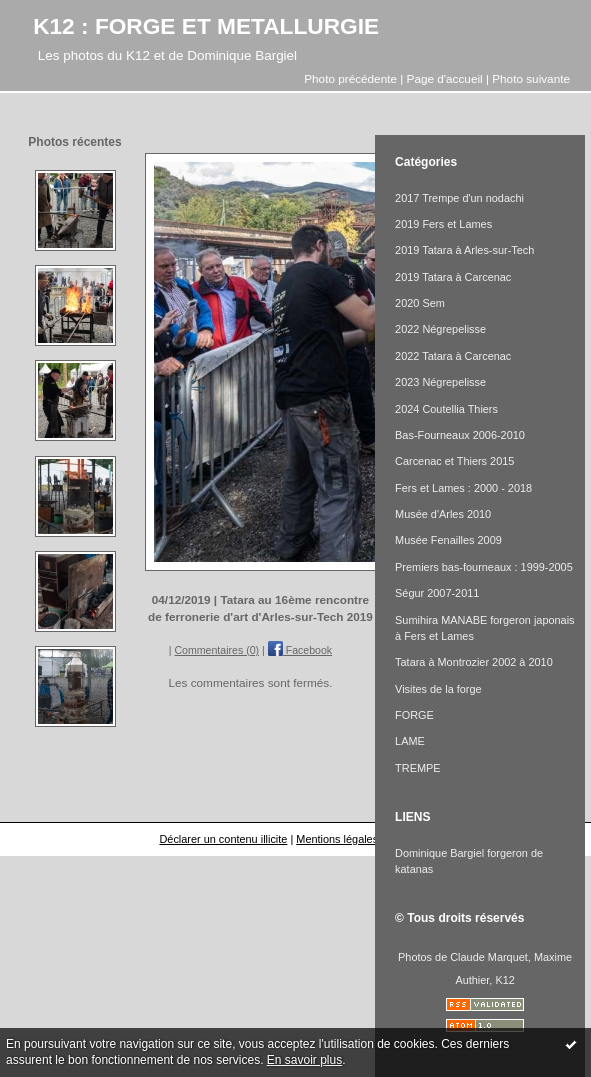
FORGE (414, 715)
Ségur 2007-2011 (437, 593)
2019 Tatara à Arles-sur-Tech (464, 250)
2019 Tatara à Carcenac (453, 277)
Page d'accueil (445, 78)
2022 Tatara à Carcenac (453, 356)
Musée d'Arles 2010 (443, 514)
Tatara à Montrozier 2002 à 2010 (474, 662)
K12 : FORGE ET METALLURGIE (206, 26)
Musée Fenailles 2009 (448, 540)
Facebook (300, 650)
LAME (410, 741)
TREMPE (417, 768)
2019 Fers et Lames (443, 224)
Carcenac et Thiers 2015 (454, 461)
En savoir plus (304, 1060)
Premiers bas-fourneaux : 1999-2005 (484, 567)
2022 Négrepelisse (440, 329)
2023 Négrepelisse (440, 382)
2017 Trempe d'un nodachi (459, 198)
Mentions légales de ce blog (363, 839)
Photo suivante (531, 78)
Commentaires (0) (216, 650)
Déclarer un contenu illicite (223, 839)
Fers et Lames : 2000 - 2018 (463, 488)
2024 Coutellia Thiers (446, 409)
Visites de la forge (438, 689)
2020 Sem (420, 303)
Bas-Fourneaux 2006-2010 (460, 435)
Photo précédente (350, 78)
